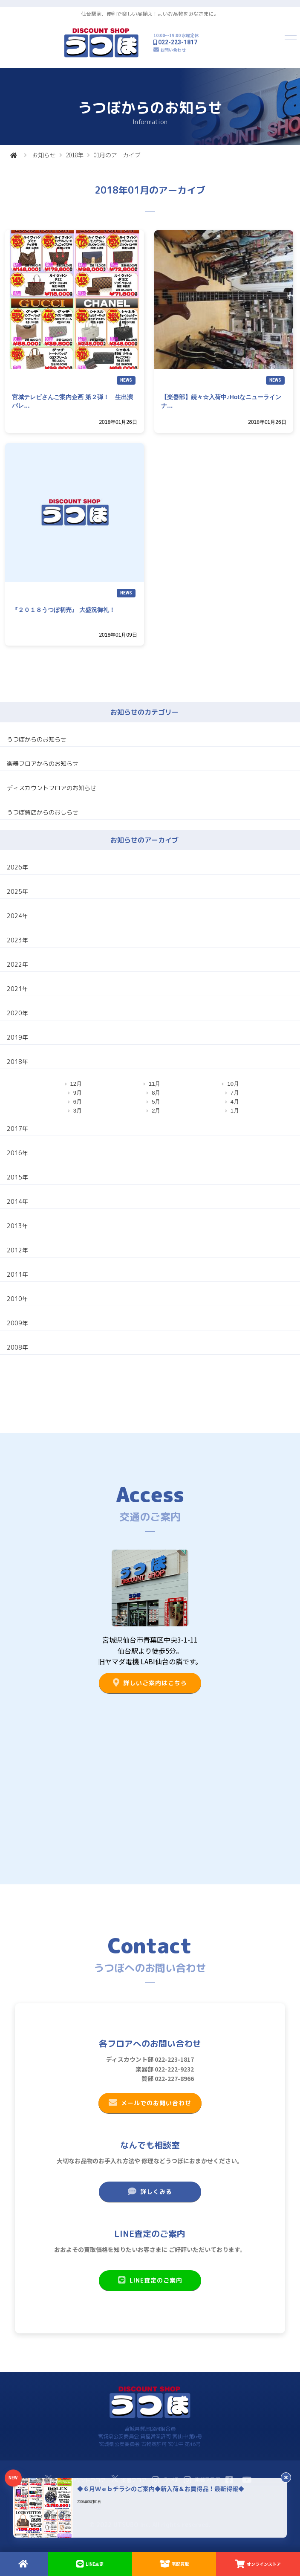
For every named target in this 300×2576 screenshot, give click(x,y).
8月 (156, 1093)
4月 (235, 1101)
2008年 (17, 1347)
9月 (77, 1093)
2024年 (17, 916)
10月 (233, 1084)
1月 (235, 1110)
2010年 (17, 1299)
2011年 (17, 1274)
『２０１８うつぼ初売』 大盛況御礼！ (63, 609)
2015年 (17, 1177)
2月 (156, 1110)
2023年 (17, 940)
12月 (76, 1084)
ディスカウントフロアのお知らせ (51, 788)
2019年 (17, 1037)
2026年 (17, 867)
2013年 (17, 1226)
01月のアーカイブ (117, 155)
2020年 (17, 1013)
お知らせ (44, 155)
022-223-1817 (177, 42)
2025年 (17, 891)
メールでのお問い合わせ (150, 2102)
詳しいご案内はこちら (150, 1682)
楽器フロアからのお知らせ (42, 763)
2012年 (17, 1250)
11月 (154, 1084)
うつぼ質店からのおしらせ (42, 812)
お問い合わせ (173, 49)
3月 (77, 1110)
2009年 (17, 1323)
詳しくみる (150, 2191)
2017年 (17, 1128)
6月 (77, 1101)
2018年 (75, 155)
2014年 (17, 1201)
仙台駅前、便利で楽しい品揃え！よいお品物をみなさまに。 (150, 13)
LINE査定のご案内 (150, 2280)
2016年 (17, 1153)
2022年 (17, 964)
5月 (156, 1101)
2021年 (17, 989)
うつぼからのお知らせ (36, 739)
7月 (235, 1093)
